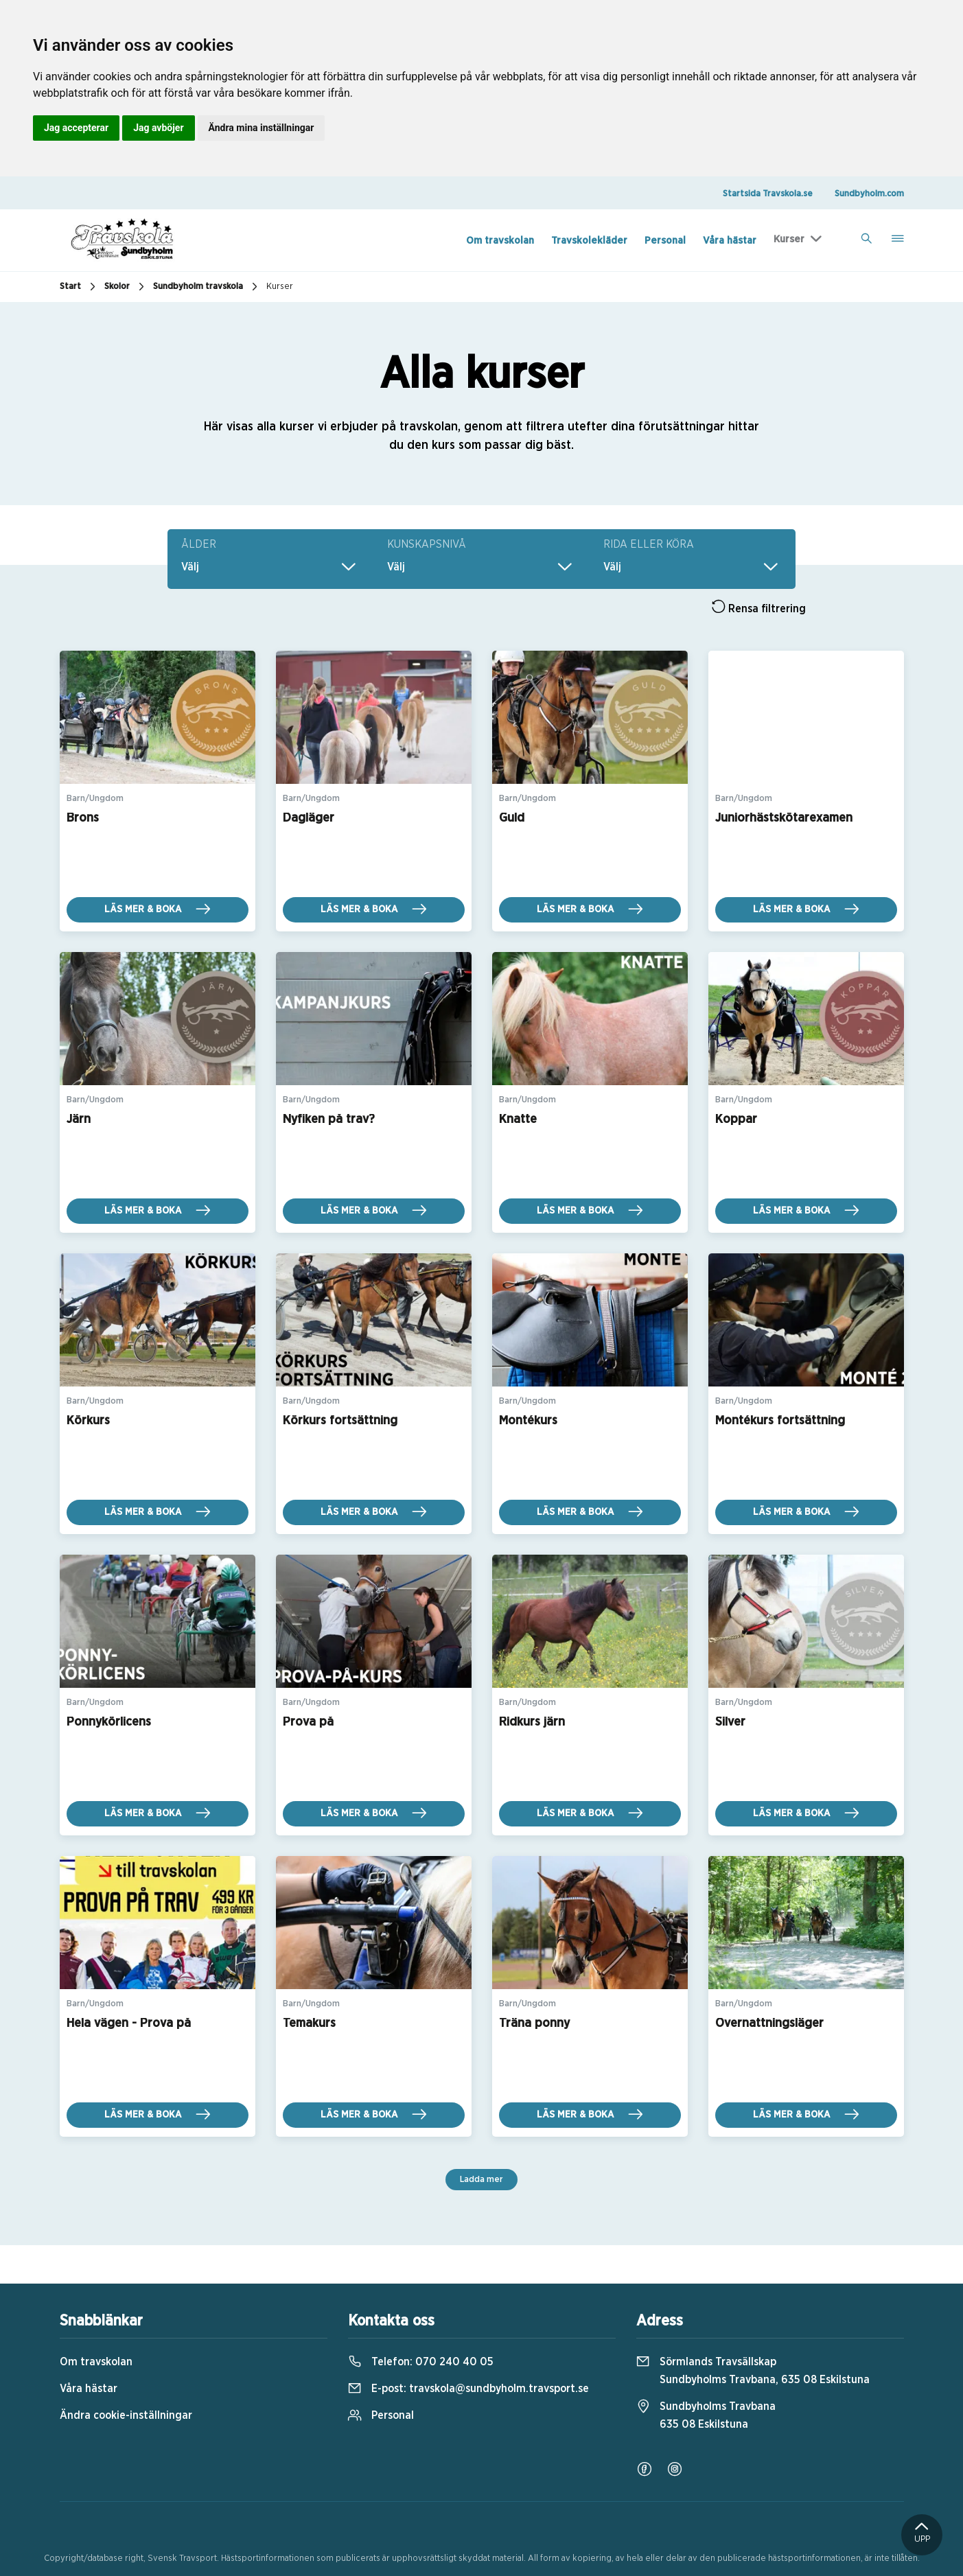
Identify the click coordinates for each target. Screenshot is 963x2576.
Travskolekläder (589, 240)
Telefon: (421, 2362)
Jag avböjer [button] (158, 127)
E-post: (468, 2389)
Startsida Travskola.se (768, 193)
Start (79, 287)
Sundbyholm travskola (207, 287)
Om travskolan (500, 240)
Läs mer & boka (157, 909)
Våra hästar (729, 240)
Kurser (789, 239)
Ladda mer (481, 2179)
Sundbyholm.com (869, 193)
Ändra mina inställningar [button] (261, 127)
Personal (665, 240)
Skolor (126, 287)
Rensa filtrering (759, 606)
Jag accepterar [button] (76, 127)
